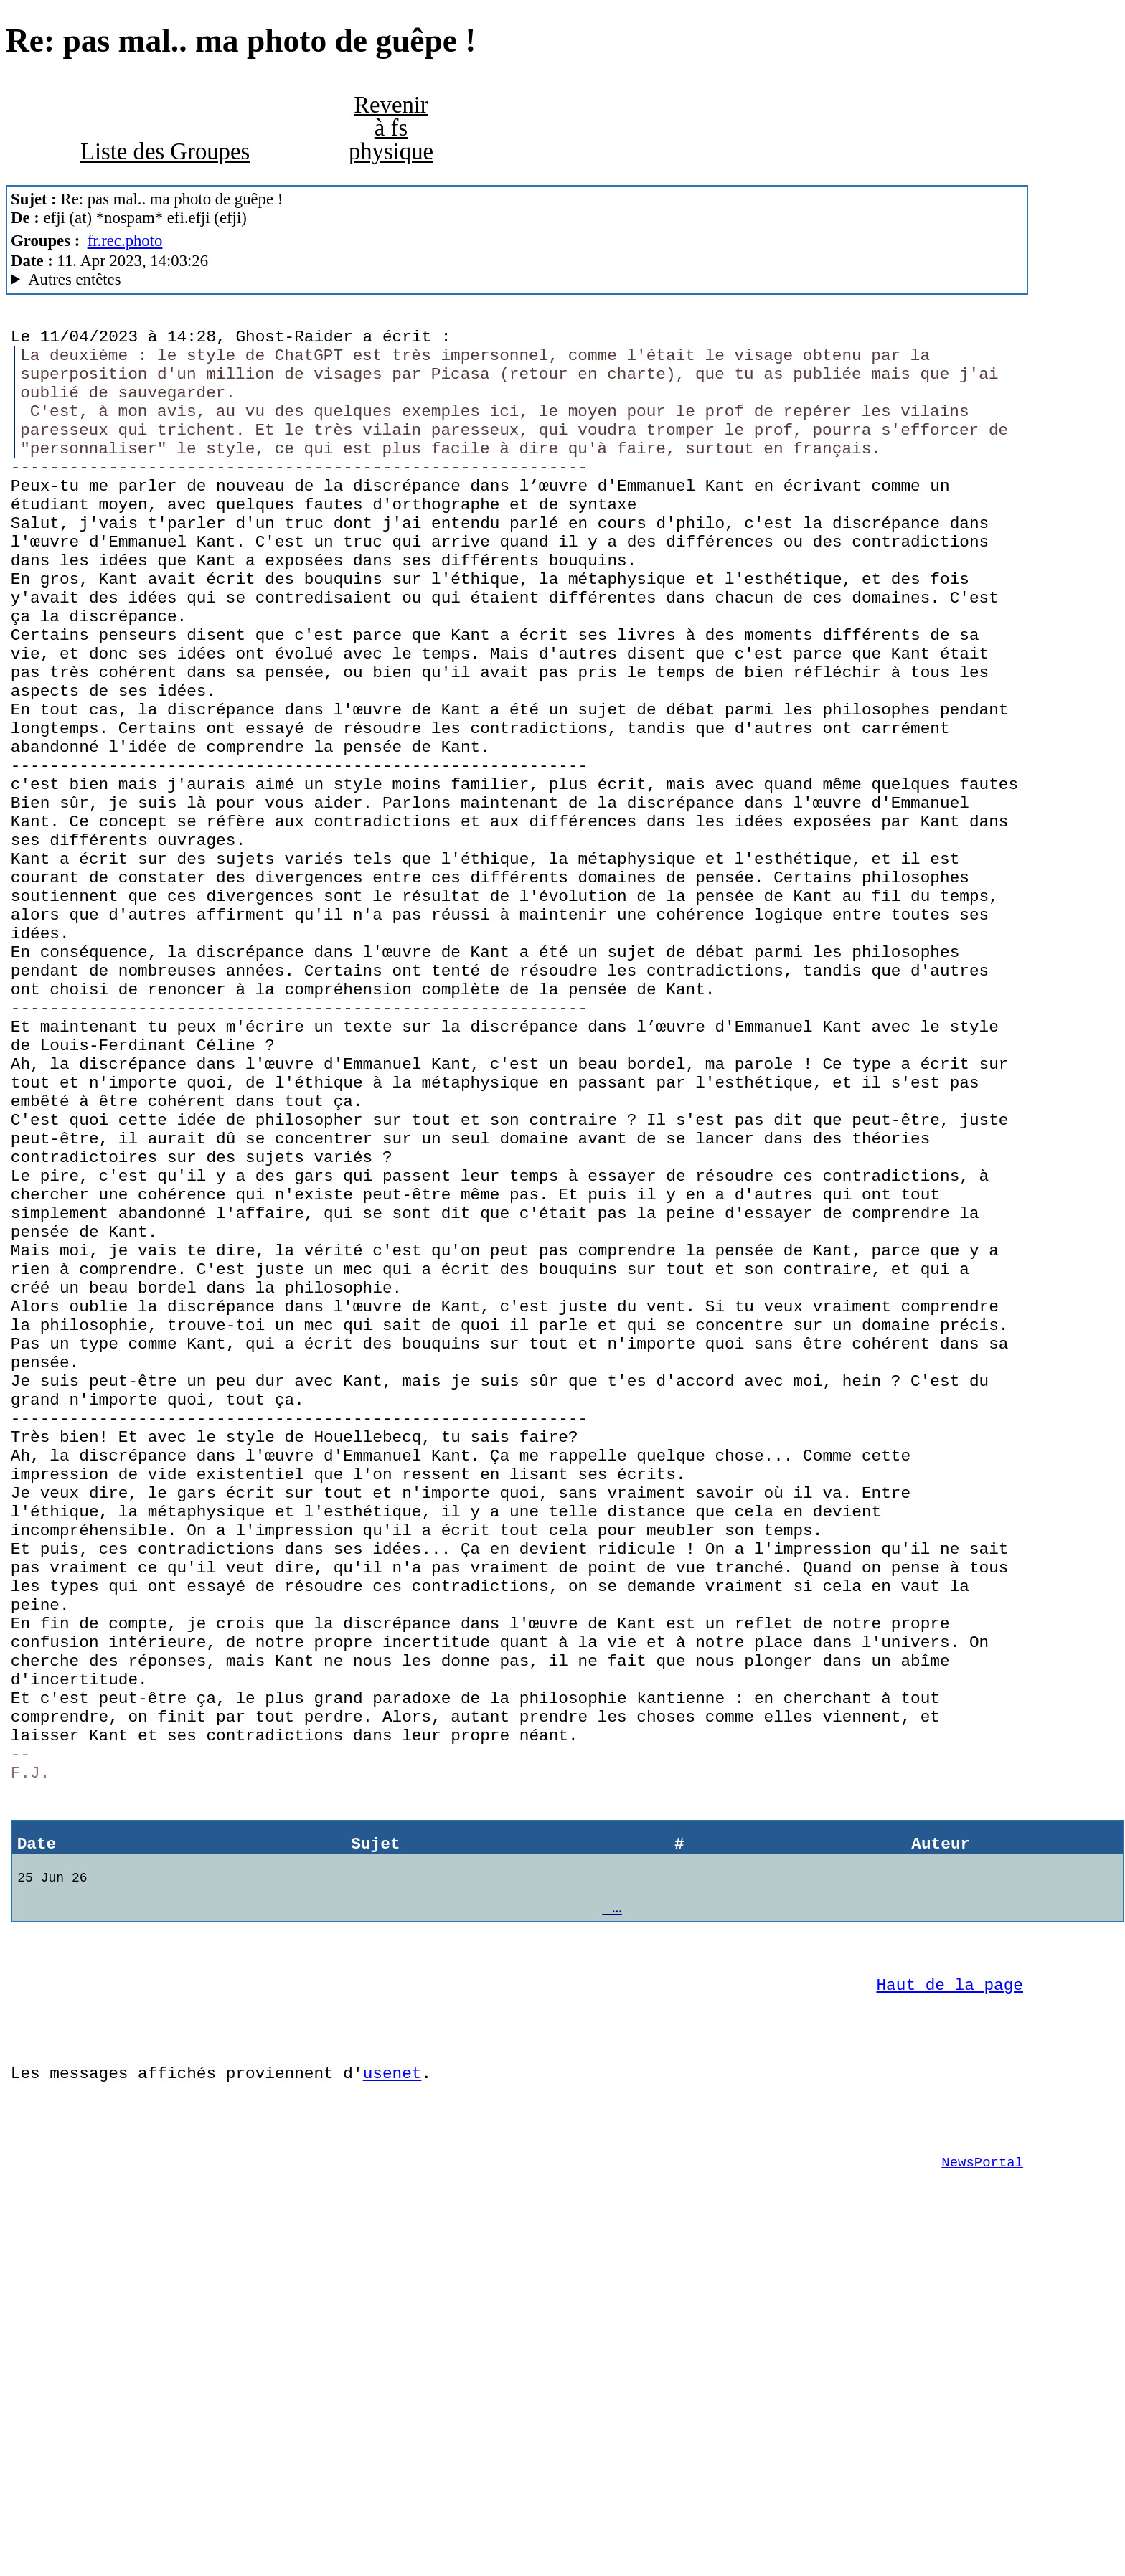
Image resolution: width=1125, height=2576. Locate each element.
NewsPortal (982, 2487)
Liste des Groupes (165, 151)
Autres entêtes (74, 279)
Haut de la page (950, 2289)
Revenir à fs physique (391, 128)
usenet (392, 2388)
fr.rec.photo (125, 241)
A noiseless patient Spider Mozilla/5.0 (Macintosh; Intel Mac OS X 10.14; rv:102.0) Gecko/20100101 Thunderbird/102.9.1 (517, 279)
